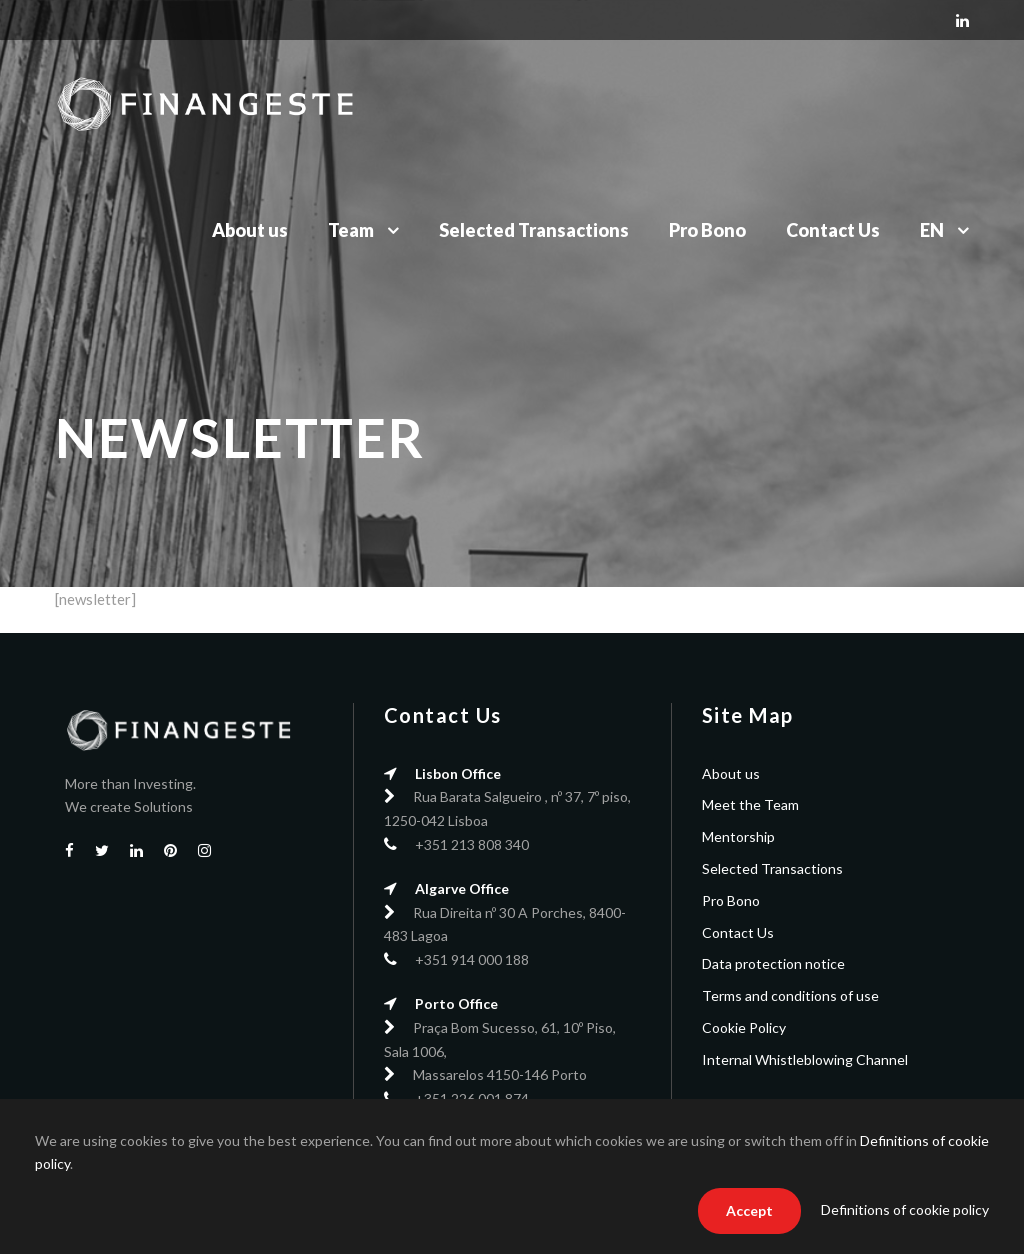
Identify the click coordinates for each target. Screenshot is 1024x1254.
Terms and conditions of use (790, 995)
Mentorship (738, 836)
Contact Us (833, 230)
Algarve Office (462, 888)
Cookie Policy (744, 1027)
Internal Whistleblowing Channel (805, 1059)
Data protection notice (773, 963)
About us (250, 230)
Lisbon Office (458, 773)
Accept (749, 1210)
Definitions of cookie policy (905, 1209)
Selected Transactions (534, 230)
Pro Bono (707, 230)
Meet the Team (750, 804)
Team (351, 230)
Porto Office (456, 1003)
